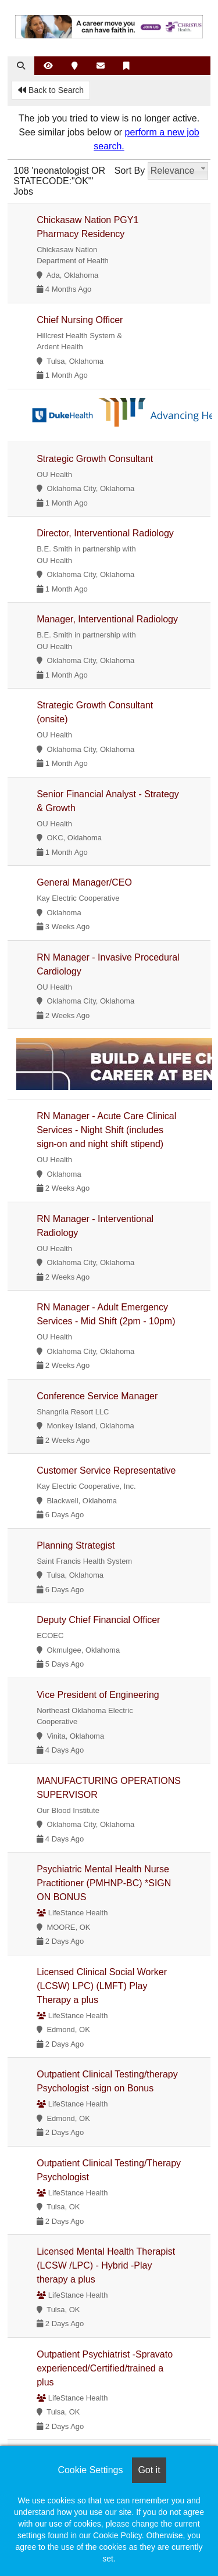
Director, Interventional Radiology (105, 533)
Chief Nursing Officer (80, 320)
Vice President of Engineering (98, 1695)
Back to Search (51, 90)
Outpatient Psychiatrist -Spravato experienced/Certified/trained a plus (105, 2368)
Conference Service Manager (97, 1396)
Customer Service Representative (106, 1470)
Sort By (130, 170)
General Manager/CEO (84, 882)
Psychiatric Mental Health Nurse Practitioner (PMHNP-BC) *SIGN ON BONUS (104, 1883)
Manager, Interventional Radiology (107, 619)
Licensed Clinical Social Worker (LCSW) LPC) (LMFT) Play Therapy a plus (102, 1986)
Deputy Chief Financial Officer (98, 1620)
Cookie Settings (90, 2470)
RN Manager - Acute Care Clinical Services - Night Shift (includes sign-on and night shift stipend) (106, 1130)
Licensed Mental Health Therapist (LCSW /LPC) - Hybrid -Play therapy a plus (106, 2265)
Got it (149, 2470)
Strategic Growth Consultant (95, 459)
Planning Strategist (76, 1545)
